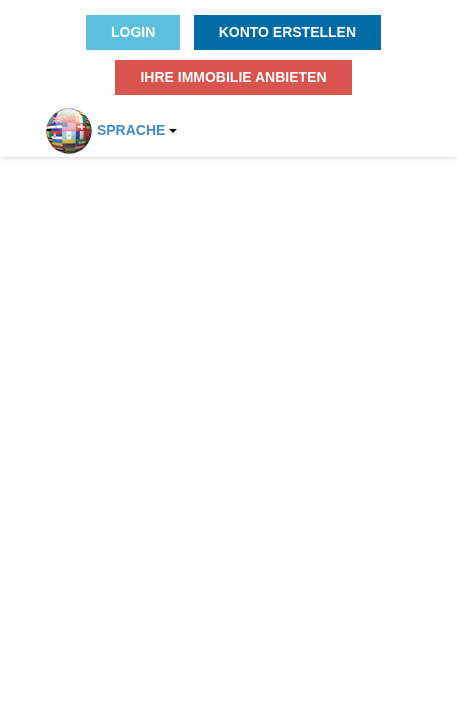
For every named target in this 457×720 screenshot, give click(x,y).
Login (133, 32)
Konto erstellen (287, 32)
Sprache (99, 124)
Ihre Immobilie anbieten (233, 77)
